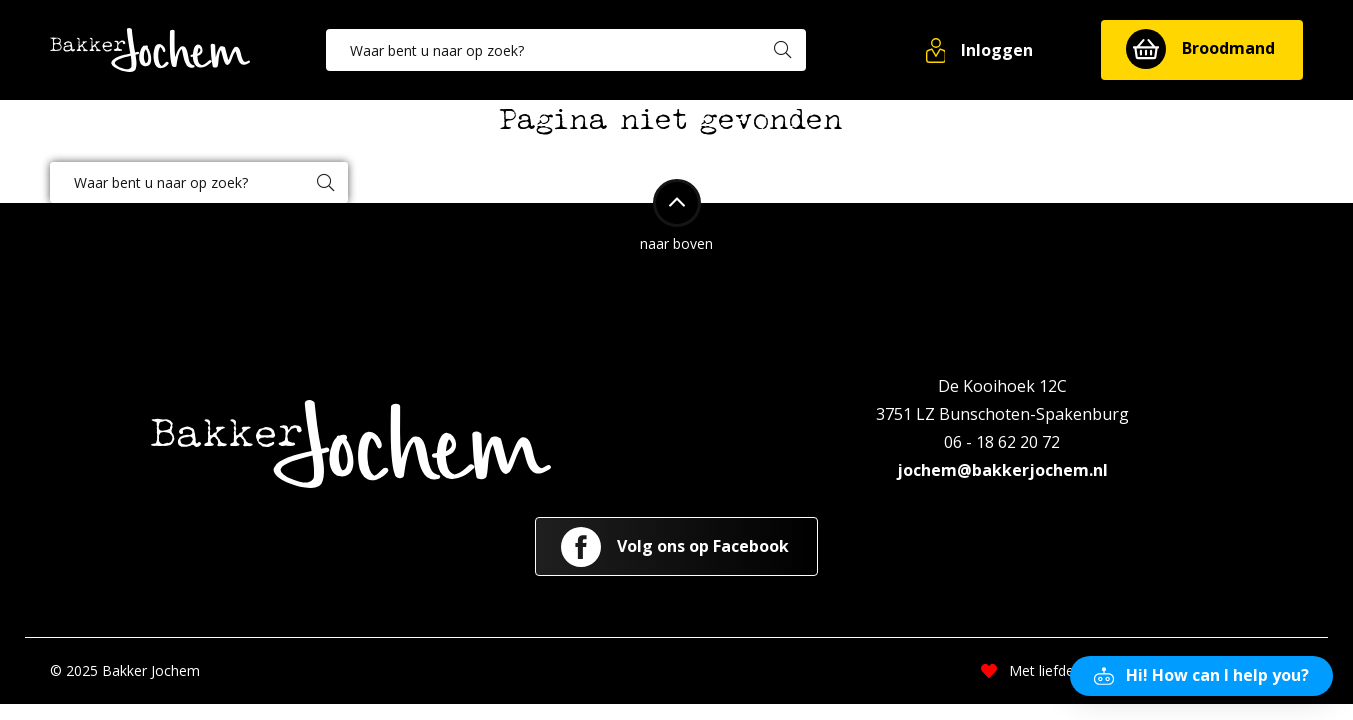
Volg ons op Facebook (675, 547)
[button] (981, 50)
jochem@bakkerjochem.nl (1002, 470)
